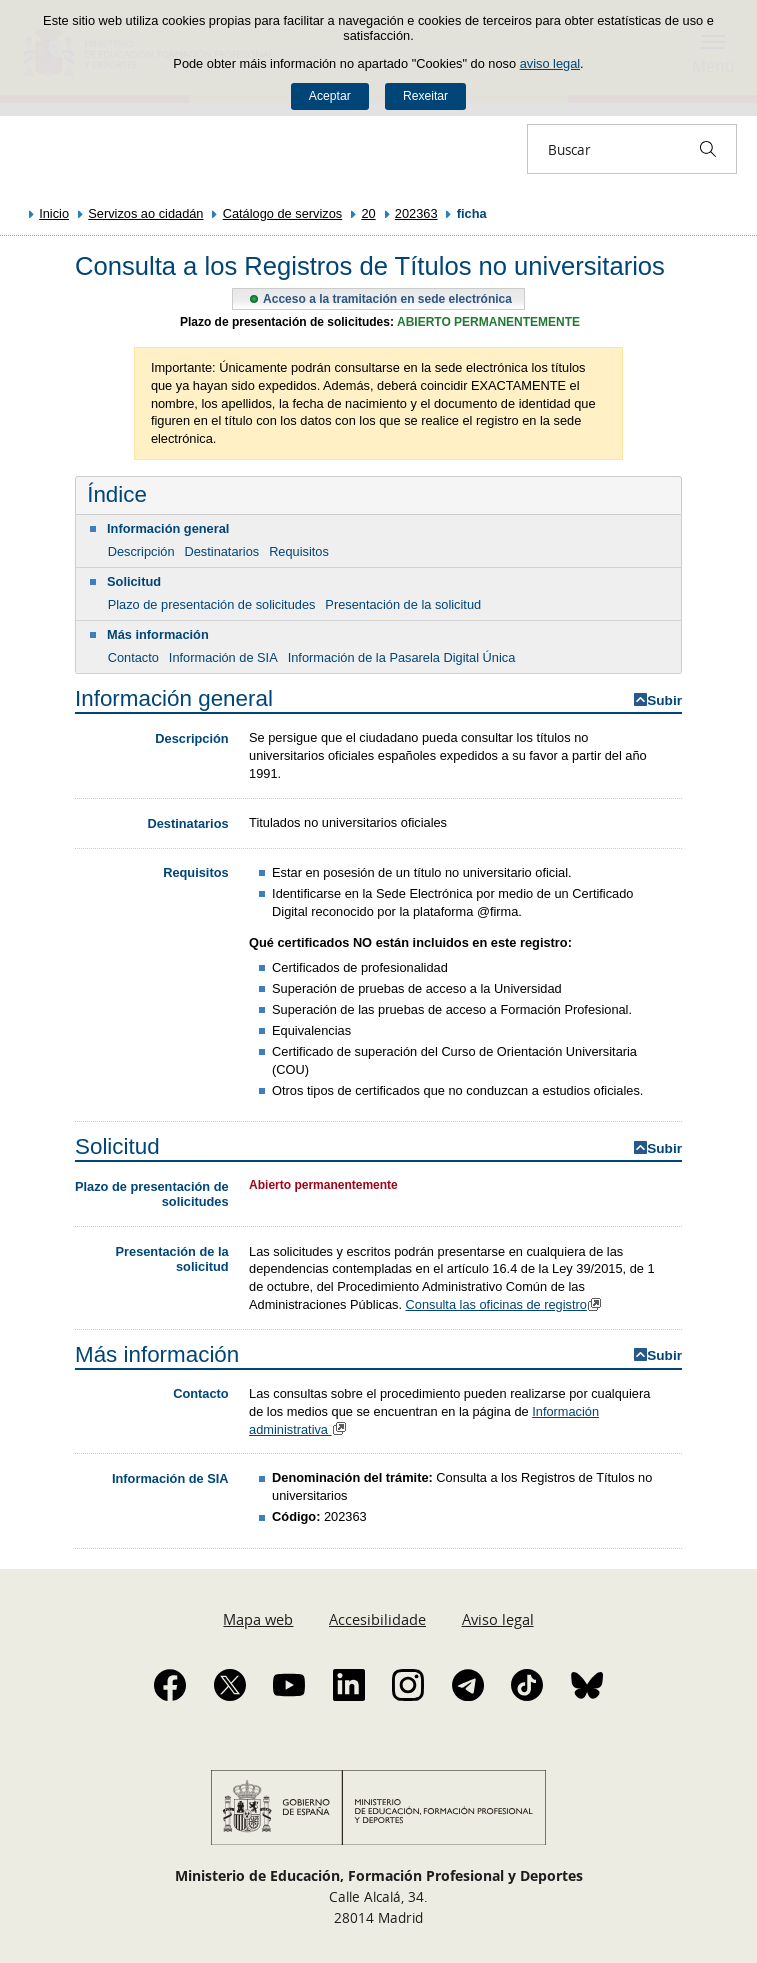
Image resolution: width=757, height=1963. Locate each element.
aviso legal (550, 63)
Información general (168, 528)
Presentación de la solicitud (403, 604)
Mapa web (258, 1619)
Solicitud (134, 581)
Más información (158, 634)
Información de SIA (223, 657)
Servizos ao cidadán (145, 213)
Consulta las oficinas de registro (506, 1304)
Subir (664, 700)
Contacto (133, 657)
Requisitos (299, 551)
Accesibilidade (377, 1619)
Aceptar (330, 96)
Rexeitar (425, 96)
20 (368, 213)
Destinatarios (221, 551)
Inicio (54, 213)
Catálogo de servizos (283, 213)
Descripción (141, 551)
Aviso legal (498, 1619)
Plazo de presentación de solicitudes (212, 604)
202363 (416, 213)
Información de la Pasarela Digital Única (402, 657)
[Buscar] (708, 149)
